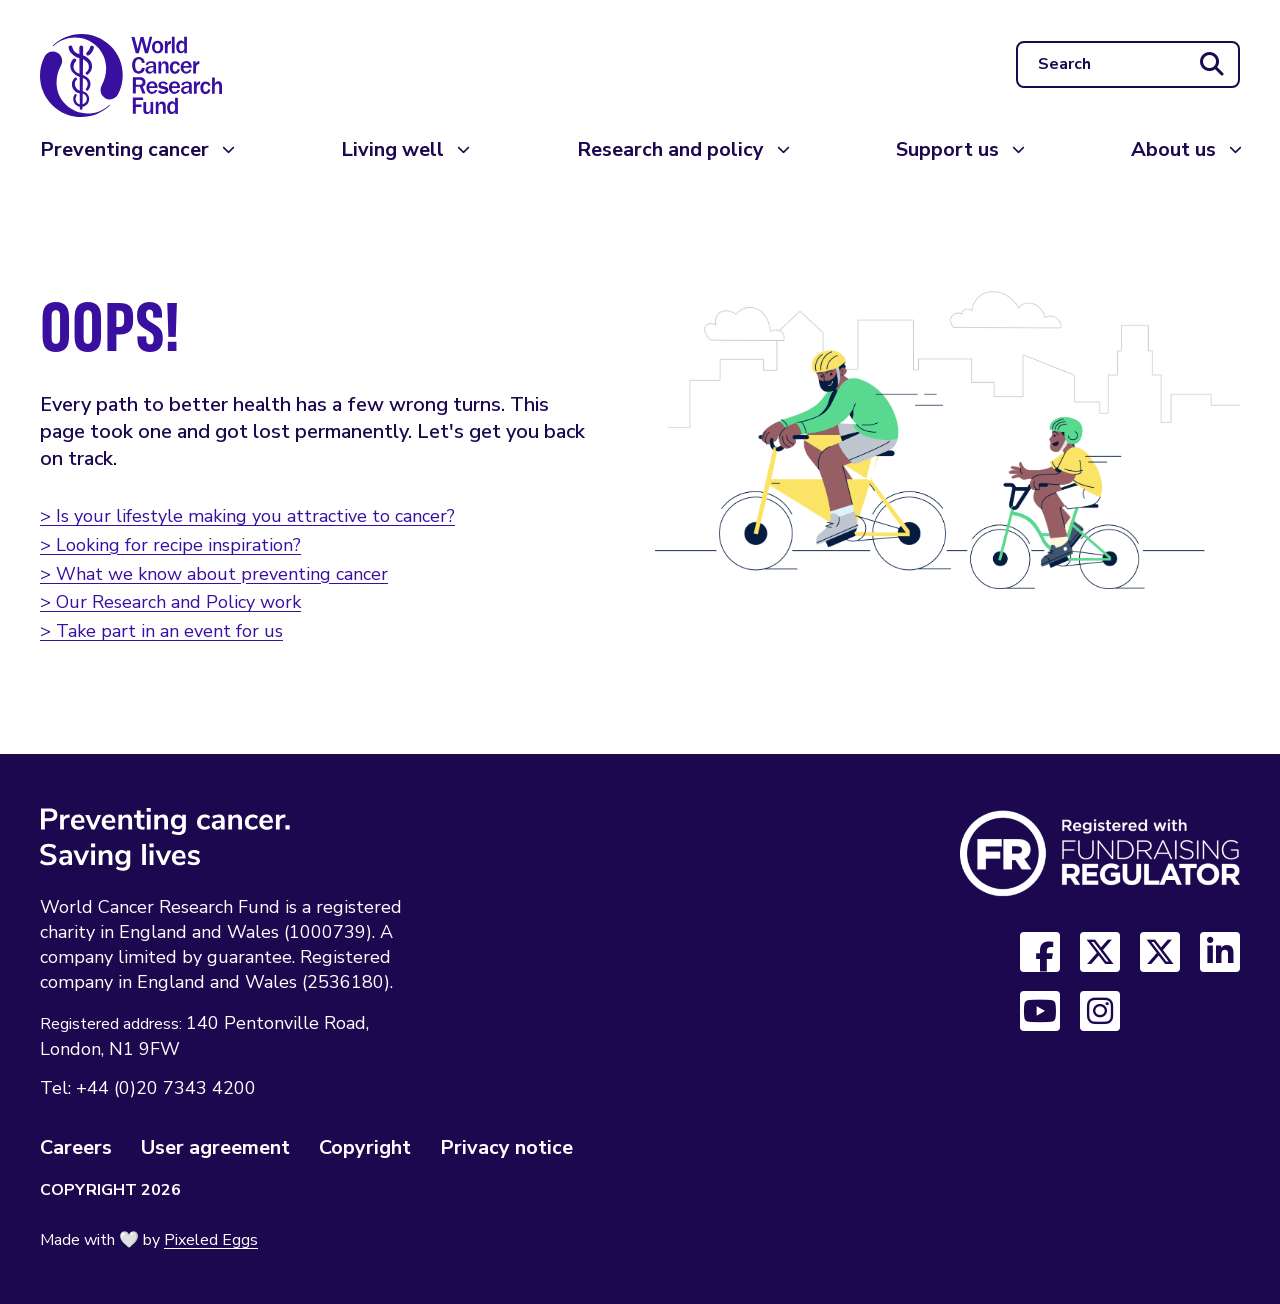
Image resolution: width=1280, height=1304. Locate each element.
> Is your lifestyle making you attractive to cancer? (247, 516)
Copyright (365, 1147)
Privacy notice (506, 1147)
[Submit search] (1212, 65)
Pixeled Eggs (211, 1240)
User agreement (215, 1147)
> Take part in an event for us (161, 631)
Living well (392, 149)
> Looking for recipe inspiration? (170, 545)
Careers (76, 1147)
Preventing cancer (124, 149)
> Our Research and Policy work (170, 602)
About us (1173, 149)
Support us (947, 149)
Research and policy (670, 149)
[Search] (1128, 65)
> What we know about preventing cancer (214, 574)
